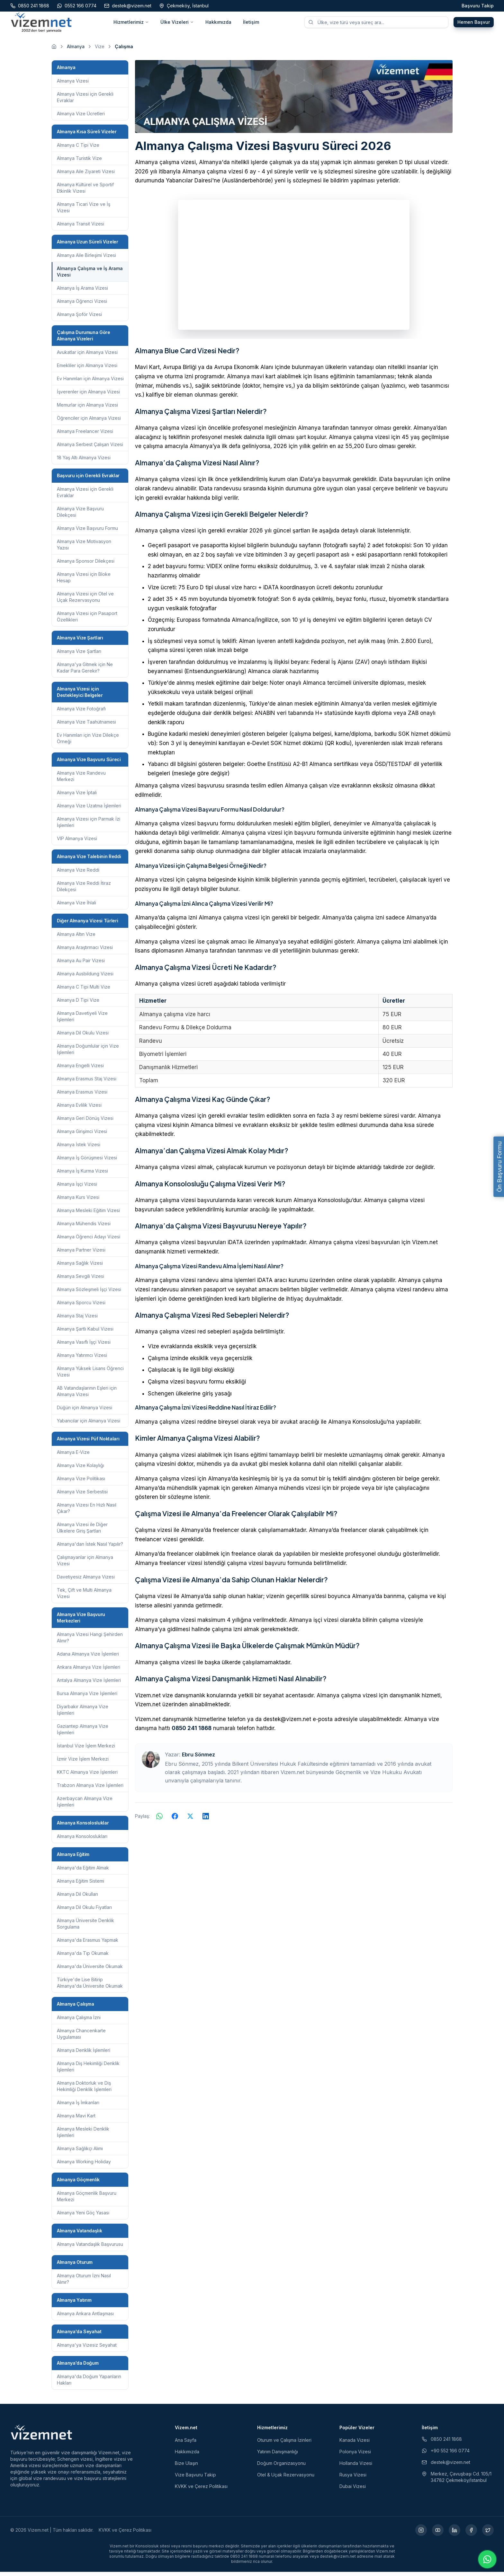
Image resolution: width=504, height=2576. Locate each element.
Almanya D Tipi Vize (78, 1004)
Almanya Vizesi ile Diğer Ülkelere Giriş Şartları (82, 1532)
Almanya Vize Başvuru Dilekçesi (80, 516)
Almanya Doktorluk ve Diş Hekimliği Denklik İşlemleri (84, 2090)
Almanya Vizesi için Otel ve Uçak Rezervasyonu (85, 601)
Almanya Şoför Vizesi (79, 318)
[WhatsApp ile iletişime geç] (487, 2559)
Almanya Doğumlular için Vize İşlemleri (88, 1053)
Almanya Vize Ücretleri (81, 117)
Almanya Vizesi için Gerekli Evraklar (85, 101)
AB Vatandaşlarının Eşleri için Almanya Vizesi (87, 1395)
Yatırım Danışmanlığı (277, 2455)
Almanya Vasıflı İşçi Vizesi (84, 1346)
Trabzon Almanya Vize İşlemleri (90, 1789)
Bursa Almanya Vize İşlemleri (87, 1697)
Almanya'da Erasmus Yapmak (87, 1944)
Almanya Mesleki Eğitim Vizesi (88, 1214)
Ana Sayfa (185, 2444)
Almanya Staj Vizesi (77, 1320)
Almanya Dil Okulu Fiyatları (84, 1911)
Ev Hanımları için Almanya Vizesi (90, 382)
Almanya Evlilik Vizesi (79, 1109)
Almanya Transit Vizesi (80, 228)
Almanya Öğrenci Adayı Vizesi (88, 1241)
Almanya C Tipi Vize (78, 149)
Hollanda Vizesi (355, 2467)
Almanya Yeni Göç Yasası (83, 2217)
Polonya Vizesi (355, 2455)
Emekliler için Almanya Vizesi (87, 369)
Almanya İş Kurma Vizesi (82, 1175)
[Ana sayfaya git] (54, 50)
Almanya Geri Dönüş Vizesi (85, 1122)
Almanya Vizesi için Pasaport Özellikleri (87, 621)
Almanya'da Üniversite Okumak (90, 1970)
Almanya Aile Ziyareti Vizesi (86, 175)
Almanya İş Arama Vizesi (82, 292)
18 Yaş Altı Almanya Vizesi (84, 461)
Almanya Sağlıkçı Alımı (80, 2152)
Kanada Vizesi (354, 2444)
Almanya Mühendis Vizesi (84, 1227)
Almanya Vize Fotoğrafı (81, 713)
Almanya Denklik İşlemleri (83, 2054)
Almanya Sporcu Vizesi (81, 1306)
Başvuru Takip (478, 5)
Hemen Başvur (473, 24)
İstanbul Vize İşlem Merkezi (86, 1750)
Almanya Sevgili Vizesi (80, 1280)
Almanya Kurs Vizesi (78, 1201)
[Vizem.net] (41, 2436)
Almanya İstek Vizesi (78, 1148)
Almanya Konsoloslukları (82, 1840)
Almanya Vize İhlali (76, 907)
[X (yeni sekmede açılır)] (488, 2534)
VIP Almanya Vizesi (77, 842)
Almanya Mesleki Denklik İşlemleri (83, 2136)
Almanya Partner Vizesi (81, 1254)
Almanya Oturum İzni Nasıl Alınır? (84, 2283)
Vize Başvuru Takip (195, 2479)
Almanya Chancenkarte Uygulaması (81, 2038)
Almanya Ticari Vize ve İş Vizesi (83, 211)
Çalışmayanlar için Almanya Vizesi (85, 1564)
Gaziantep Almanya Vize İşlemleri (82, 1733)
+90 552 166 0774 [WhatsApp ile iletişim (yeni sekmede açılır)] (446, 2454)
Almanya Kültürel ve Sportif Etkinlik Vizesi (85, 192)
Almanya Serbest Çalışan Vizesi (90, 448)
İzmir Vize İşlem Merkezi (83, 1763)
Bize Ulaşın (186, 2467)
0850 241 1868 (192, 1732)
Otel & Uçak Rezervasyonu (285, 2479)
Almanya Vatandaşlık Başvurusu (90, 2248)
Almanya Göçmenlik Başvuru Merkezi (86, 2200)
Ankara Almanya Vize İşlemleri (88, 1671)
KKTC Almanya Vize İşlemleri (87, 1776)
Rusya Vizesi (352, 2479)
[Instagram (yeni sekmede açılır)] (421, 2534)
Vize (99, 50)
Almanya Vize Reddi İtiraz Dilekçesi (84, 890)
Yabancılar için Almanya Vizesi (88, 1425)
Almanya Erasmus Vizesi (82, 1096)
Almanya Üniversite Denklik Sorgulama (85, 1928)
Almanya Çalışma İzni (79, 2021)
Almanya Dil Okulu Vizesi (83, 1037)
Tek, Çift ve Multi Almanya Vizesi (84, 1597)
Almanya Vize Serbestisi (82, 1496)
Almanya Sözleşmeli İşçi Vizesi (89, 1293)
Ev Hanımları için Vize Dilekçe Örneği (88, 742)
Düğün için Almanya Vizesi (84, 1411)
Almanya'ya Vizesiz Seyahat (87, 2349)
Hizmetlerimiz (131, 24)
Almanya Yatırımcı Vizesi (82, 1359)
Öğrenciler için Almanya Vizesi (89, 422)
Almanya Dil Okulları (77, 1898)
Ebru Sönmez (198, 1758)
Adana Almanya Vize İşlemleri (88, 1658)
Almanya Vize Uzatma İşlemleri (89, 810)
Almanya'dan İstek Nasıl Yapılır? (90, 1548)
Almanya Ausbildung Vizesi (85, 977)
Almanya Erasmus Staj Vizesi (86, 1083)
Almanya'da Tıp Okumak (83, 1957)
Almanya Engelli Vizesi (80, 1069)
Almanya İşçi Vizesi (77, 1188)
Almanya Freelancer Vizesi (85, 435)
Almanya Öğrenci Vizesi (82, 305)
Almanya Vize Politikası (81, 1482)
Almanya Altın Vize (76, 938)
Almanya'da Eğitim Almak (83, 1872)
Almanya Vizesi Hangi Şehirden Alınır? (90, 1642)
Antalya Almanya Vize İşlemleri (89, 1684)
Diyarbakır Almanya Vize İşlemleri (82, 1714)
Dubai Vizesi (352, 2490)
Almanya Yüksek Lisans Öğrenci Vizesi (90, 1376)
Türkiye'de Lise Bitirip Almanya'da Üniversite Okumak (90, 1987)
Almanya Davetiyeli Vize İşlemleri (82, 1020)
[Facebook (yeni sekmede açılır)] (471, 2534)
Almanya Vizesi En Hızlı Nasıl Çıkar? (86, 1512)
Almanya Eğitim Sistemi (80, 1885)
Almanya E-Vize (73, 1456)
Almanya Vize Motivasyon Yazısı (84, 549)
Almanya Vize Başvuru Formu (87, 532)
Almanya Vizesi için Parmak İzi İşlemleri (88, 826)
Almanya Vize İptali (77, 796)
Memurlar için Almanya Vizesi (87, 409)
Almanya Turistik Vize (79, 162)
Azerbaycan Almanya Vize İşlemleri (85, 1806)
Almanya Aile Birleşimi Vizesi (86, 259)
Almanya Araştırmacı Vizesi (85, 951)
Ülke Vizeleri (177, 24)
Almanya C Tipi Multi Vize (83, 991)
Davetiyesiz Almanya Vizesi (86, 1581)
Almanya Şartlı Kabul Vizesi (85, 1333)
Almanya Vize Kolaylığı (80, 1469)
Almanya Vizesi (73, 85)
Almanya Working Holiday (84, 2165)
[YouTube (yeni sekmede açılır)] (438, 2534)
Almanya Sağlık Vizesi (80, 1267)
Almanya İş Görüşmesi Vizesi (87, 1162)
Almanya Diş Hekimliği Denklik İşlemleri (88, 2071)
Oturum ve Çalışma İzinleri (284, 2444)
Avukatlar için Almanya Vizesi (87, 356)
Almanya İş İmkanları (78, 2106)
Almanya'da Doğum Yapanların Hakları (89, 2384)
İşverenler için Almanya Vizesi (88, 396)
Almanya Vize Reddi (78, 874)
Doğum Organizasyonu (281, 2467)
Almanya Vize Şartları (79, 655)
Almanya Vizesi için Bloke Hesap (84, 581)
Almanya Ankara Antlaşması (85, 2317)
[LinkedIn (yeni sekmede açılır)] (454, 2534)
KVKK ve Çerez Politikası (201, 2490)
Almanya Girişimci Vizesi (82, 1135)
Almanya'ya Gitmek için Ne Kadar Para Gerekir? (85, 672)
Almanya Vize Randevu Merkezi (81, 780)
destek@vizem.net (446, 2466)
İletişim (251, 24)
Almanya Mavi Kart (76, 2120)
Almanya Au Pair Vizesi (81, 964)
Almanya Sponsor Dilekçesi (85, 565)
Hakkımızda (218, 24)
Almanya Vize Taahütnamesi (86, 726)
